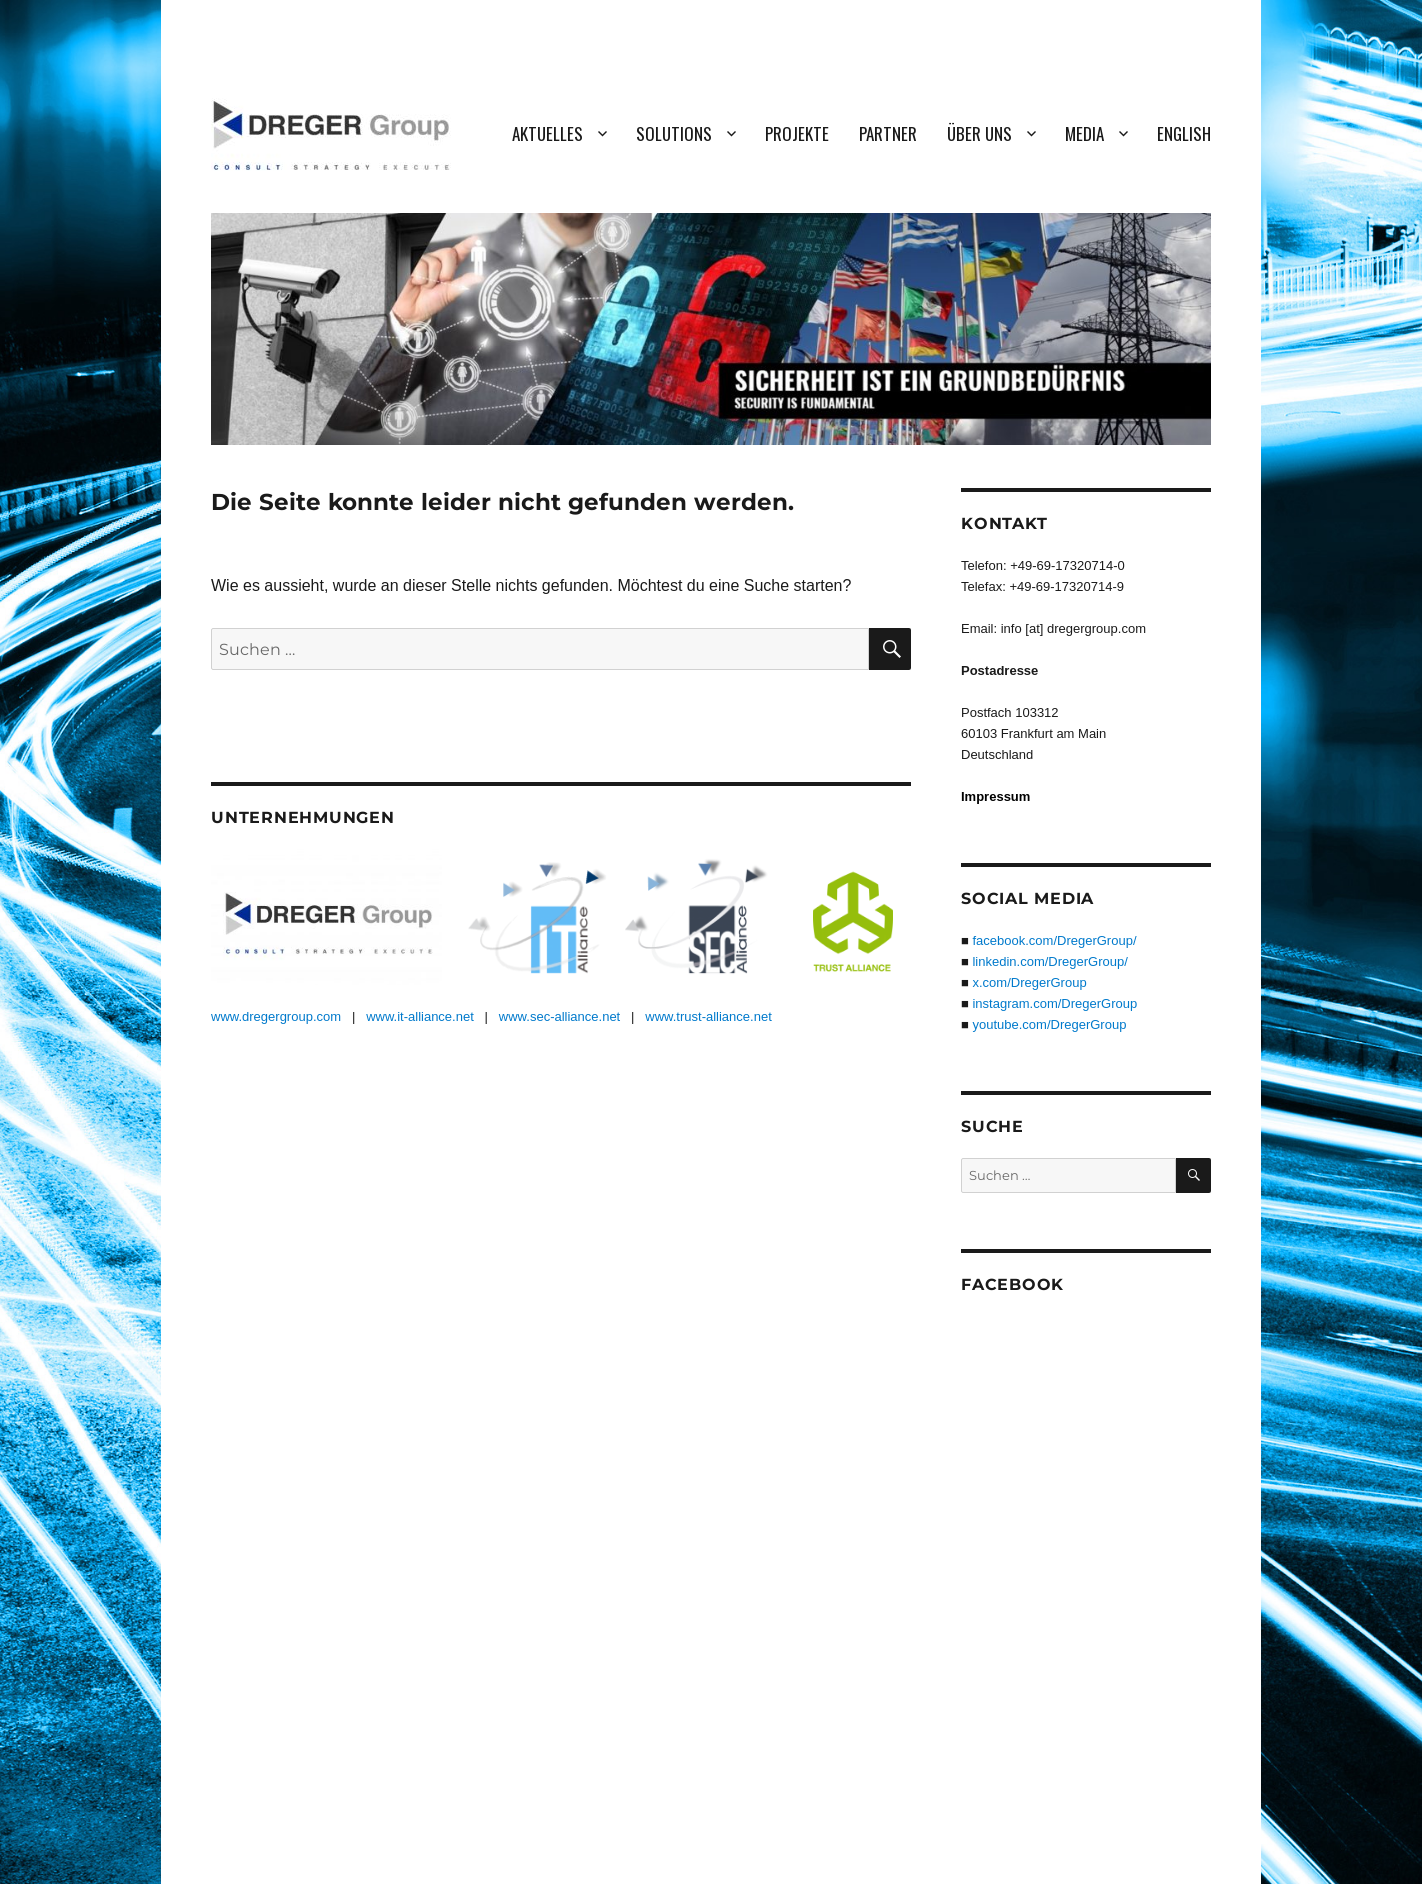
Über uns (979, 133)
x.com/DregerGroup (1029, 982)
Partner (888, 133)
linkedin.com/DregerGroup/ (1049, 961)
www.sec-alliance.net (559, 1016)
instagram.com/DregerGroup (1054, 1003)
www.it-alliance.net (420, 1016)
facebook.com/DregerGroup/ (1054, 940)
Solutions (674, 133)
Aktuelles (547, 133)
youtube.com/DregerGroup (1049, 1024)
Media (1084, 133)
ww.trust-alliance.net (713, 1016)
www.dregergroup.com (276, 1016)
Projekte (797, 133)
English (1184, 133)
